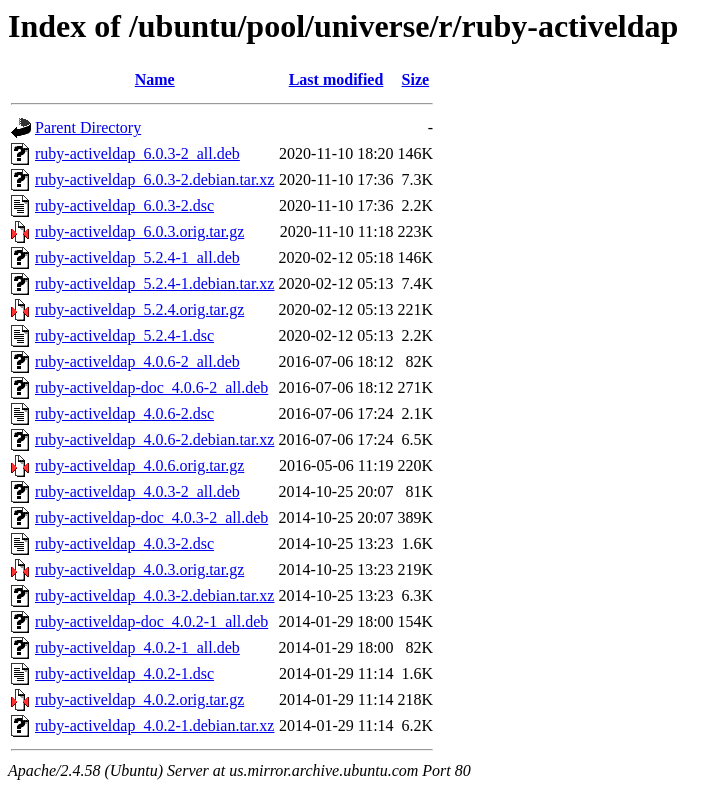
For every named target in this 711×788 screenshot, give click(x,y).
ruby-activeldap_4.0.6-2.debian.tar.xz (154, 439)
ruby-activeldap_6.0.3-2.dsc (124, 205)
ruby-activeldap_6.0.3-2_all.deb (137, 153)
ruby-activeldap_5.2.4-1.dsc (124, 335)
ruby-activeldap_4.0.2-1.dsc (124, 673)
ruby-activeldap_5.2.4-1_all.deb (137, 257)
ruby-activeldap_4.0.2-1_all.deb (137, 647)
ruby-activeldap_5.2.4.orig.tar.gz (139, 309)
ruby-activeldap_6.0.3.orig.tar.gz (139, 231)
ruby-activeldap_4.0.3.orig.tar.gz (139, 569)
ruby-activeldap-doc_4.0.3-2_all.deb (151, 517)
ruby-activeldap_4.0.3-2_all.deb (137, 491)
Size (416, 79)
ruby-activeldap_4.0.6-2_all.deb (137, 361)
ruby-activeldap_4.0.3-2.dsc (124, 543)
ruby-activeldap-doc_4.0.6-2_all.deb (151, 387)
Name (155, 79)
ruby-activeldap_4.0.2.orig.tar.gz (139, 699)
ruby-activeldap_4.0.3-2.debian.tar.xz (154, 595)
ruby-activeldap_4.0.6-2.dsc (124, 413)
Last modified (336, 79)
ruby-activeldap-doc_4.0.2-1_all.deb (151, 621)
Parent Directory (88, 127)
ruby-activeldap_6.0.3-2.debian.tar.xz (154, 179)
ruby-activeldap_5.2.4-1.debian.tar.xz (154, 283)
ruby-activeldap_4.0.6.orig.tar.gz (139, 465)
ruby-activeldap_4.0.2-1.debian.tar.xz (154, 725)
